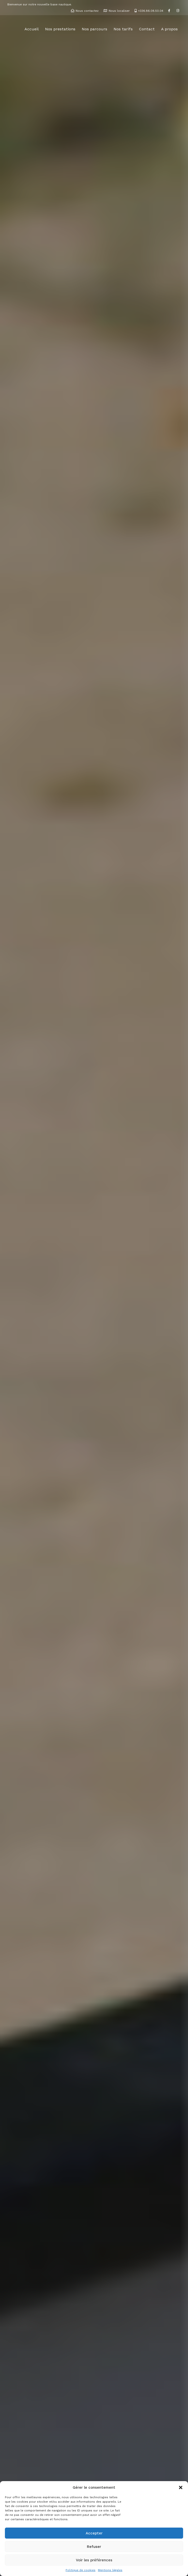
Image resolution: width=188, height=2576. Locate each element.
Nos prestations (60, 29)
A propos (169, 29)
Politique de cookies (80, 2570)
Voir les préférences (94, 2560)
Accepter (94, 2533)
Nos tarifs (123, 29)
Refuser (94, 2546)
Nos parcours (94, 29)
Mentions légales (110, 2570)
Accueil (31, 29)
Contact (147, 29)
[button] (180, 2487)
